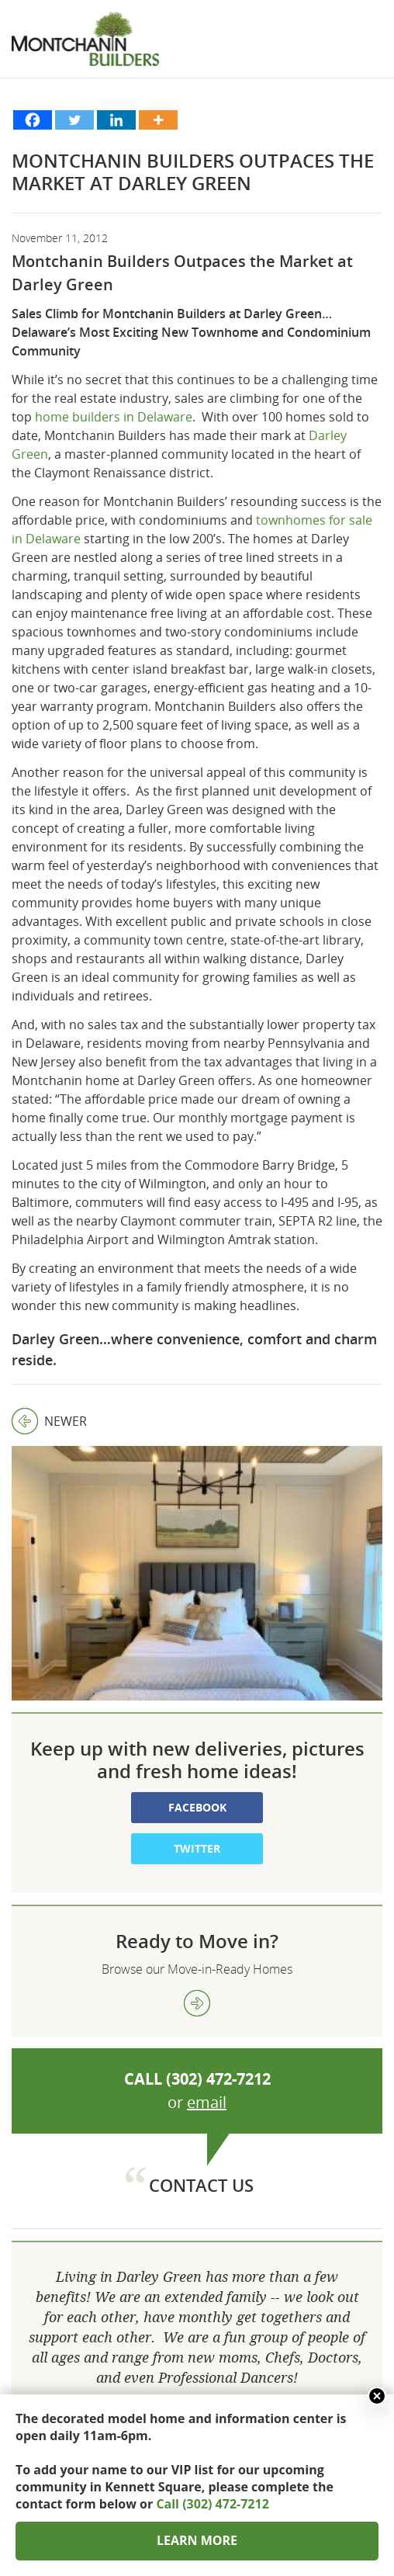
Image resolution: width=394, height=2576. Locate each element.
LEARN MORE (197, 2540)
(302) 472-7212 (218, 1940)
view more (197, 1865)
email (206, 1964)
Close (377, 2396)
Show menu (370, 54)
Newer (49, 1421)
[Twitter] (74, 120)
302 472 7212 (197, 2387)
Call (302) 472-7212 (212, 2503)
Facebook (197, 1669)
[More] (158, 120)
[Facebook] (32, 120)
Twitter (197, 1710)
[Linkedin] (116, 120)
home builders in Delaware (113, 416)
